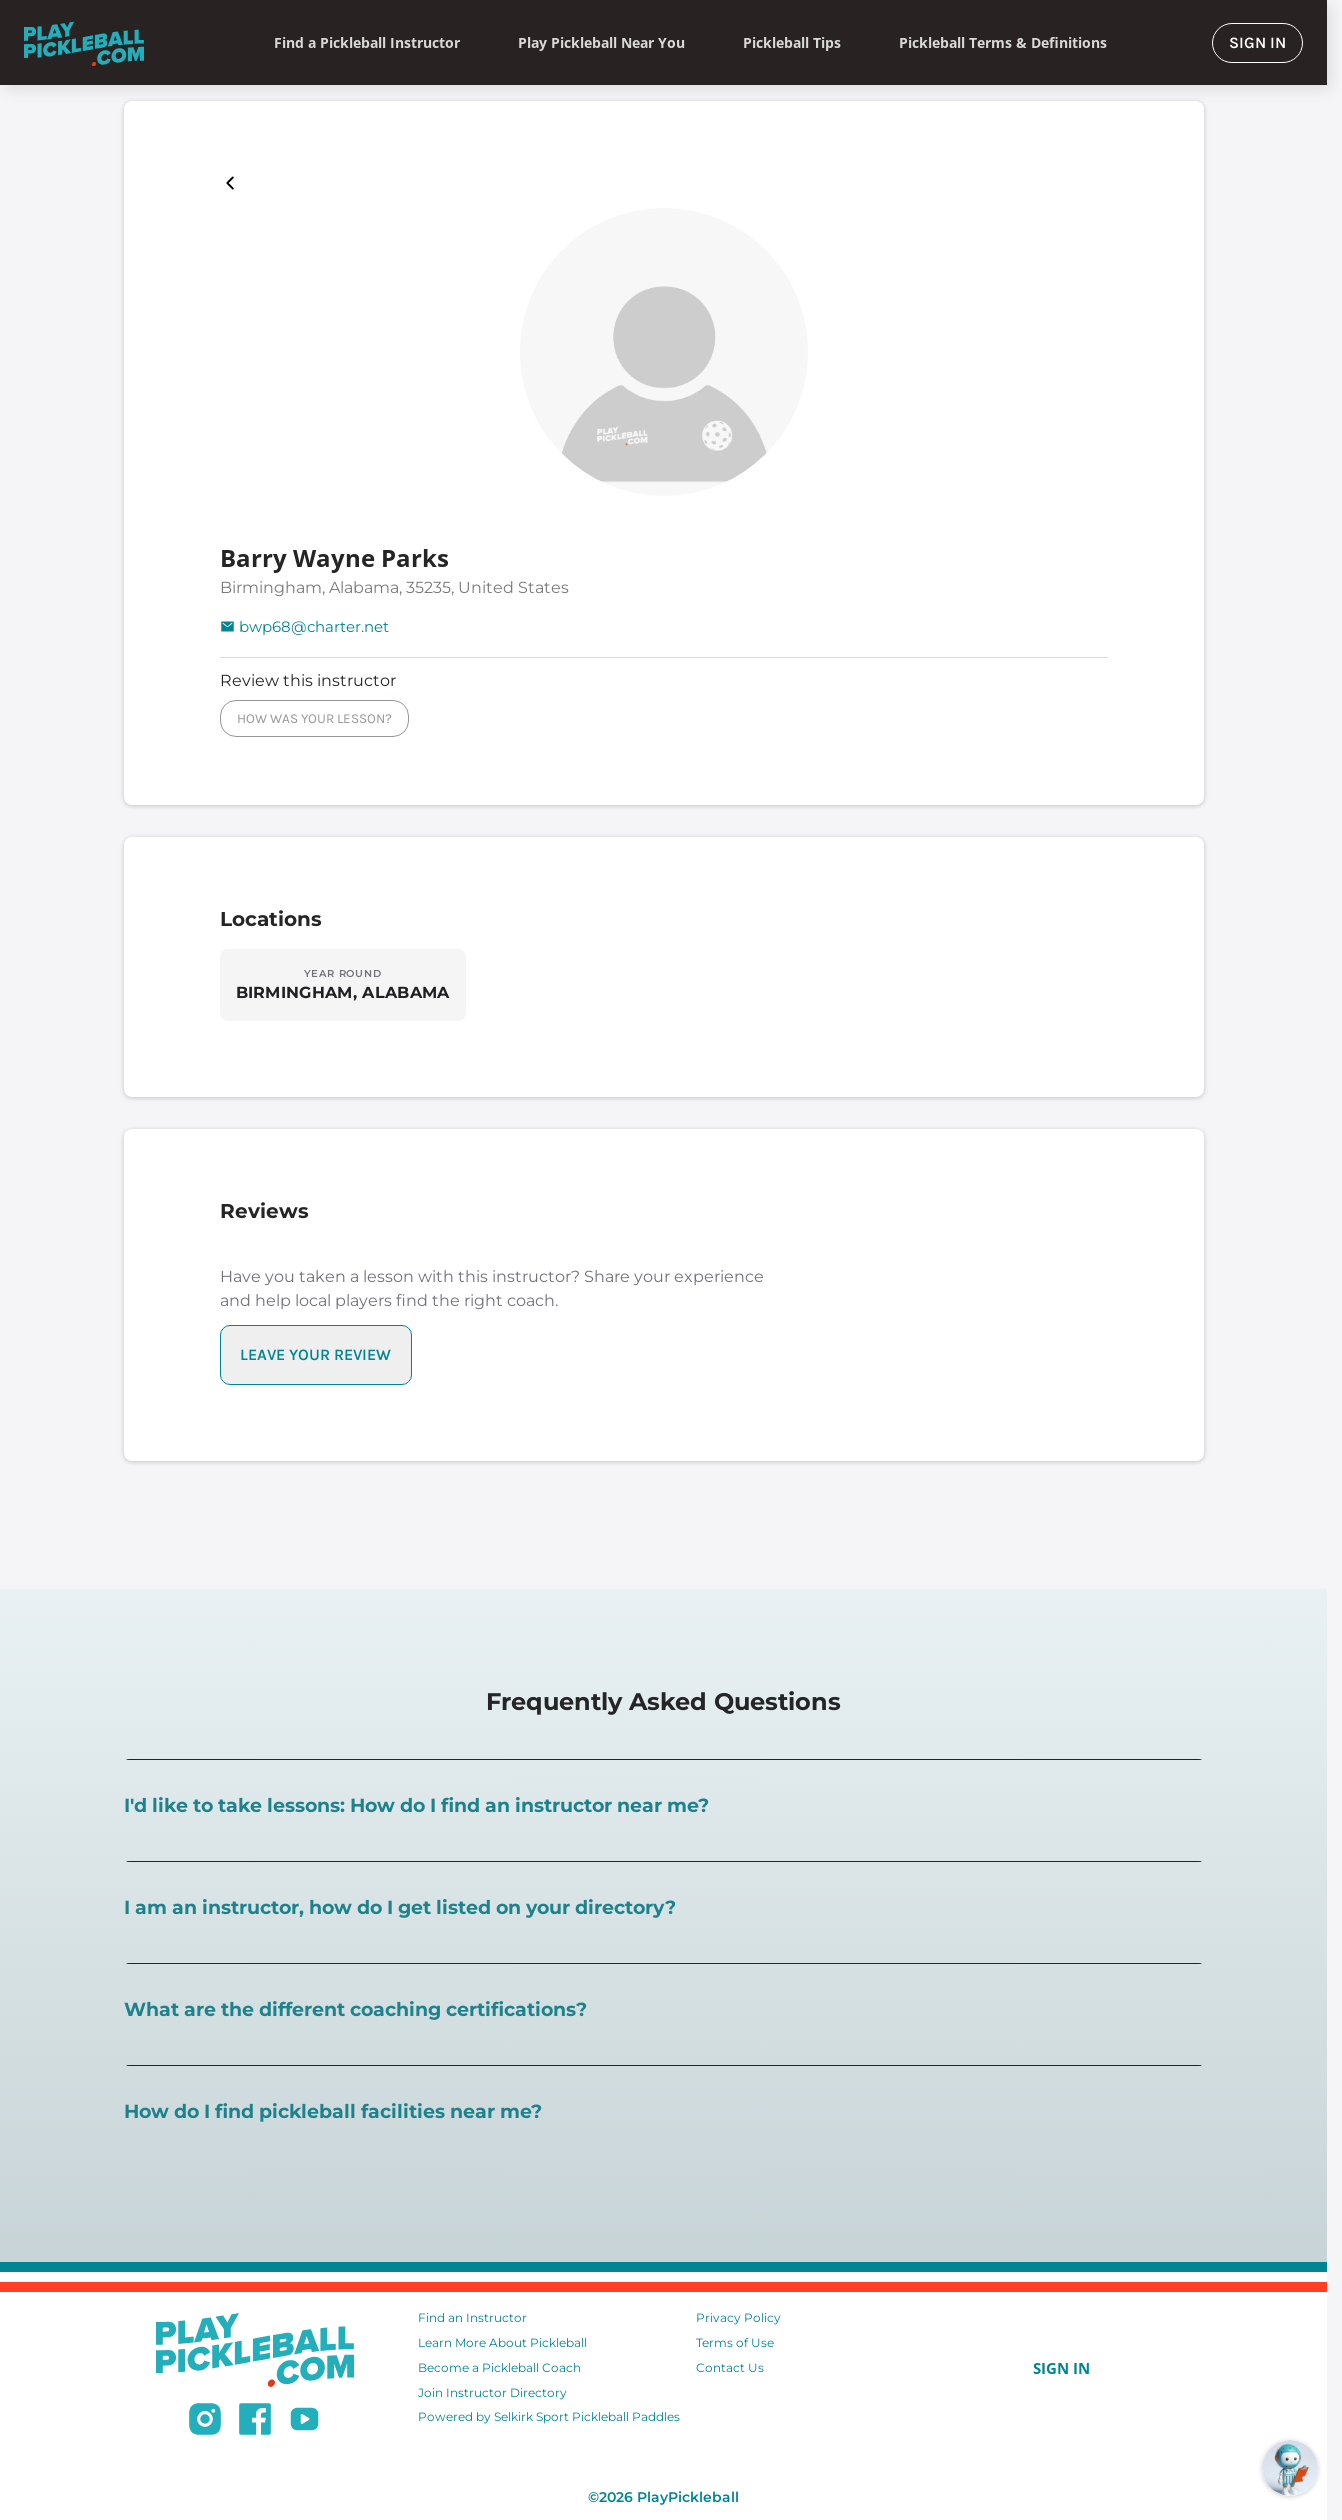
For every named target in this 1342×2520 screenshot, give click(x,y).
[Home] (84, 42)
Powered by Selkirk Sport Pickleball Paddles (549, 2416)
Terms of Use (735, 2342)
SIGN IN (1257, 42)
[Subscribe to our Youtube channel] (304, 2422)
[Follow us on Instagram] (205, 2422)
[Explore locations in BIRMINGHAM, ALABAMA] (343, 985)
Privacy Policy (738, 2317)
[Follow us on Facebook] (255, 2422)
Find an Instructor (472, 2317)
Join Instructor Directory (492, 2392)
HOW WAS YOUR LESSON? (314, 718)
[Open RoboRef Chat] (1290, 2468)
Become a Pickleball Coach (499, 2367)
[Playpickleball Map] (234, 183)
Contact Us (730, 2367)
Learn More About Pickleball (502, 2342)
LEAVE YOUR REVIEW (315, 1354)
